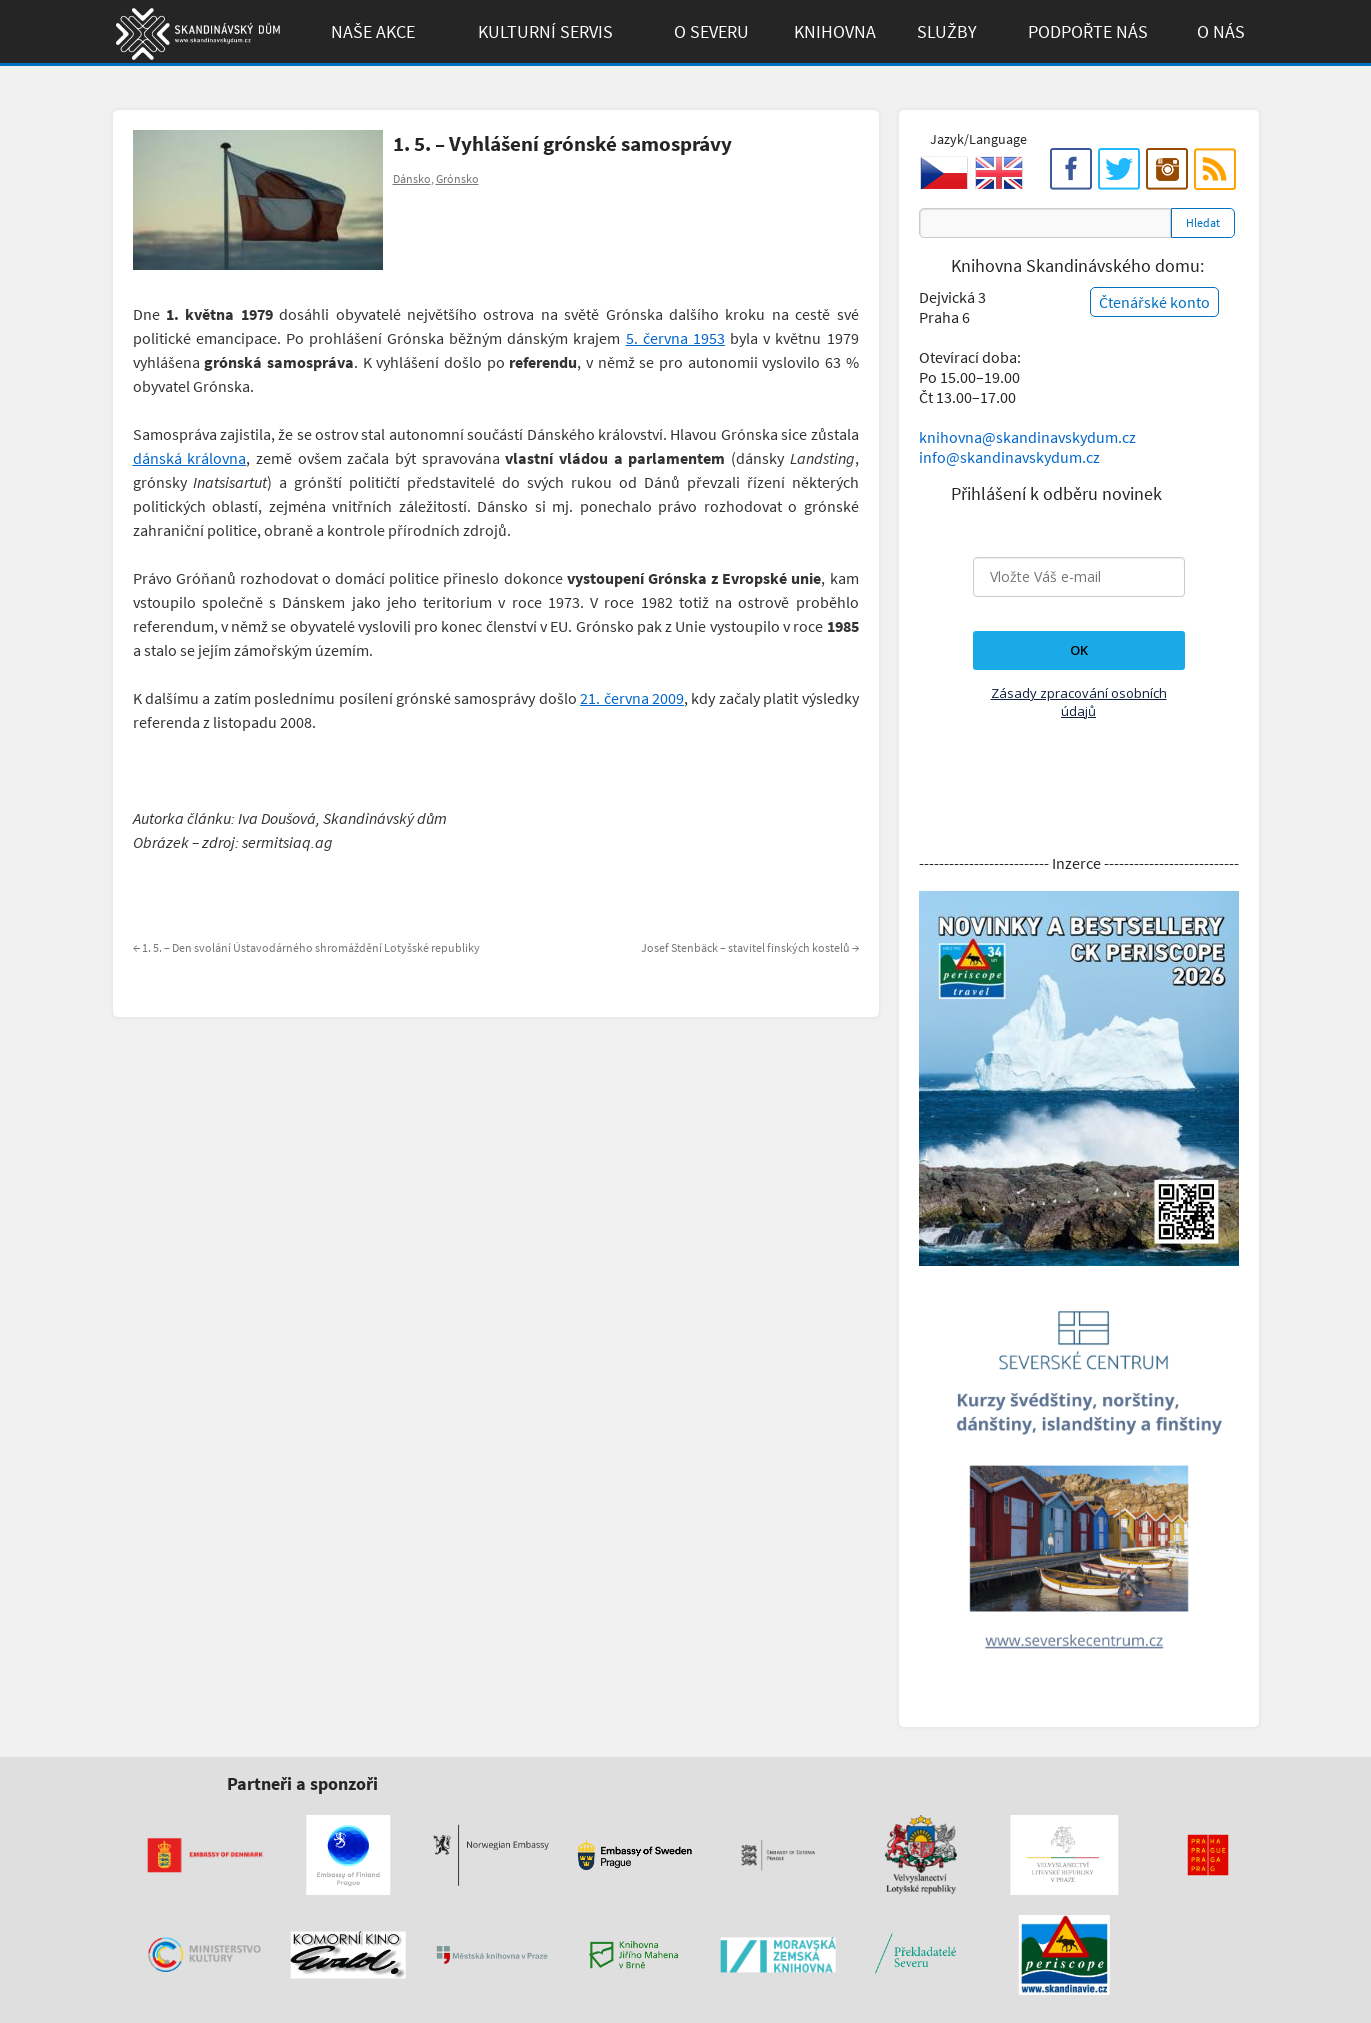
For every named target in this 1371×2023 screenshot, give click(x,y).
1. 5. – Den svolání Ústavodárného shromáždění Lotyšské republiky (306, 947)
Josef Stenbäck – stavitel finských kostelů (750, 947)
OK (1079, 650)
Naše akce (373, 31)
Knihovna (835, 31)
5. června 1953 (675, 338)
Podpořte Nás (1088, 31)
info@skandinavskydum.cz (1009, 457)
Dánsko (412, 178)
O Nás (1221, 31)
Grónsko (457, 178)
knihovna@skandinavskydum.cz (1027, 437)
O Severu (711, 31)
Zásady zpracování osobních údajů (1079, 702)
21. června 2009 (632, 698)
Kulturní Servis (545, 31)
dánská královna (190, 458)
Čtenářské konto (1154, 302)
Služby (947, 31)
